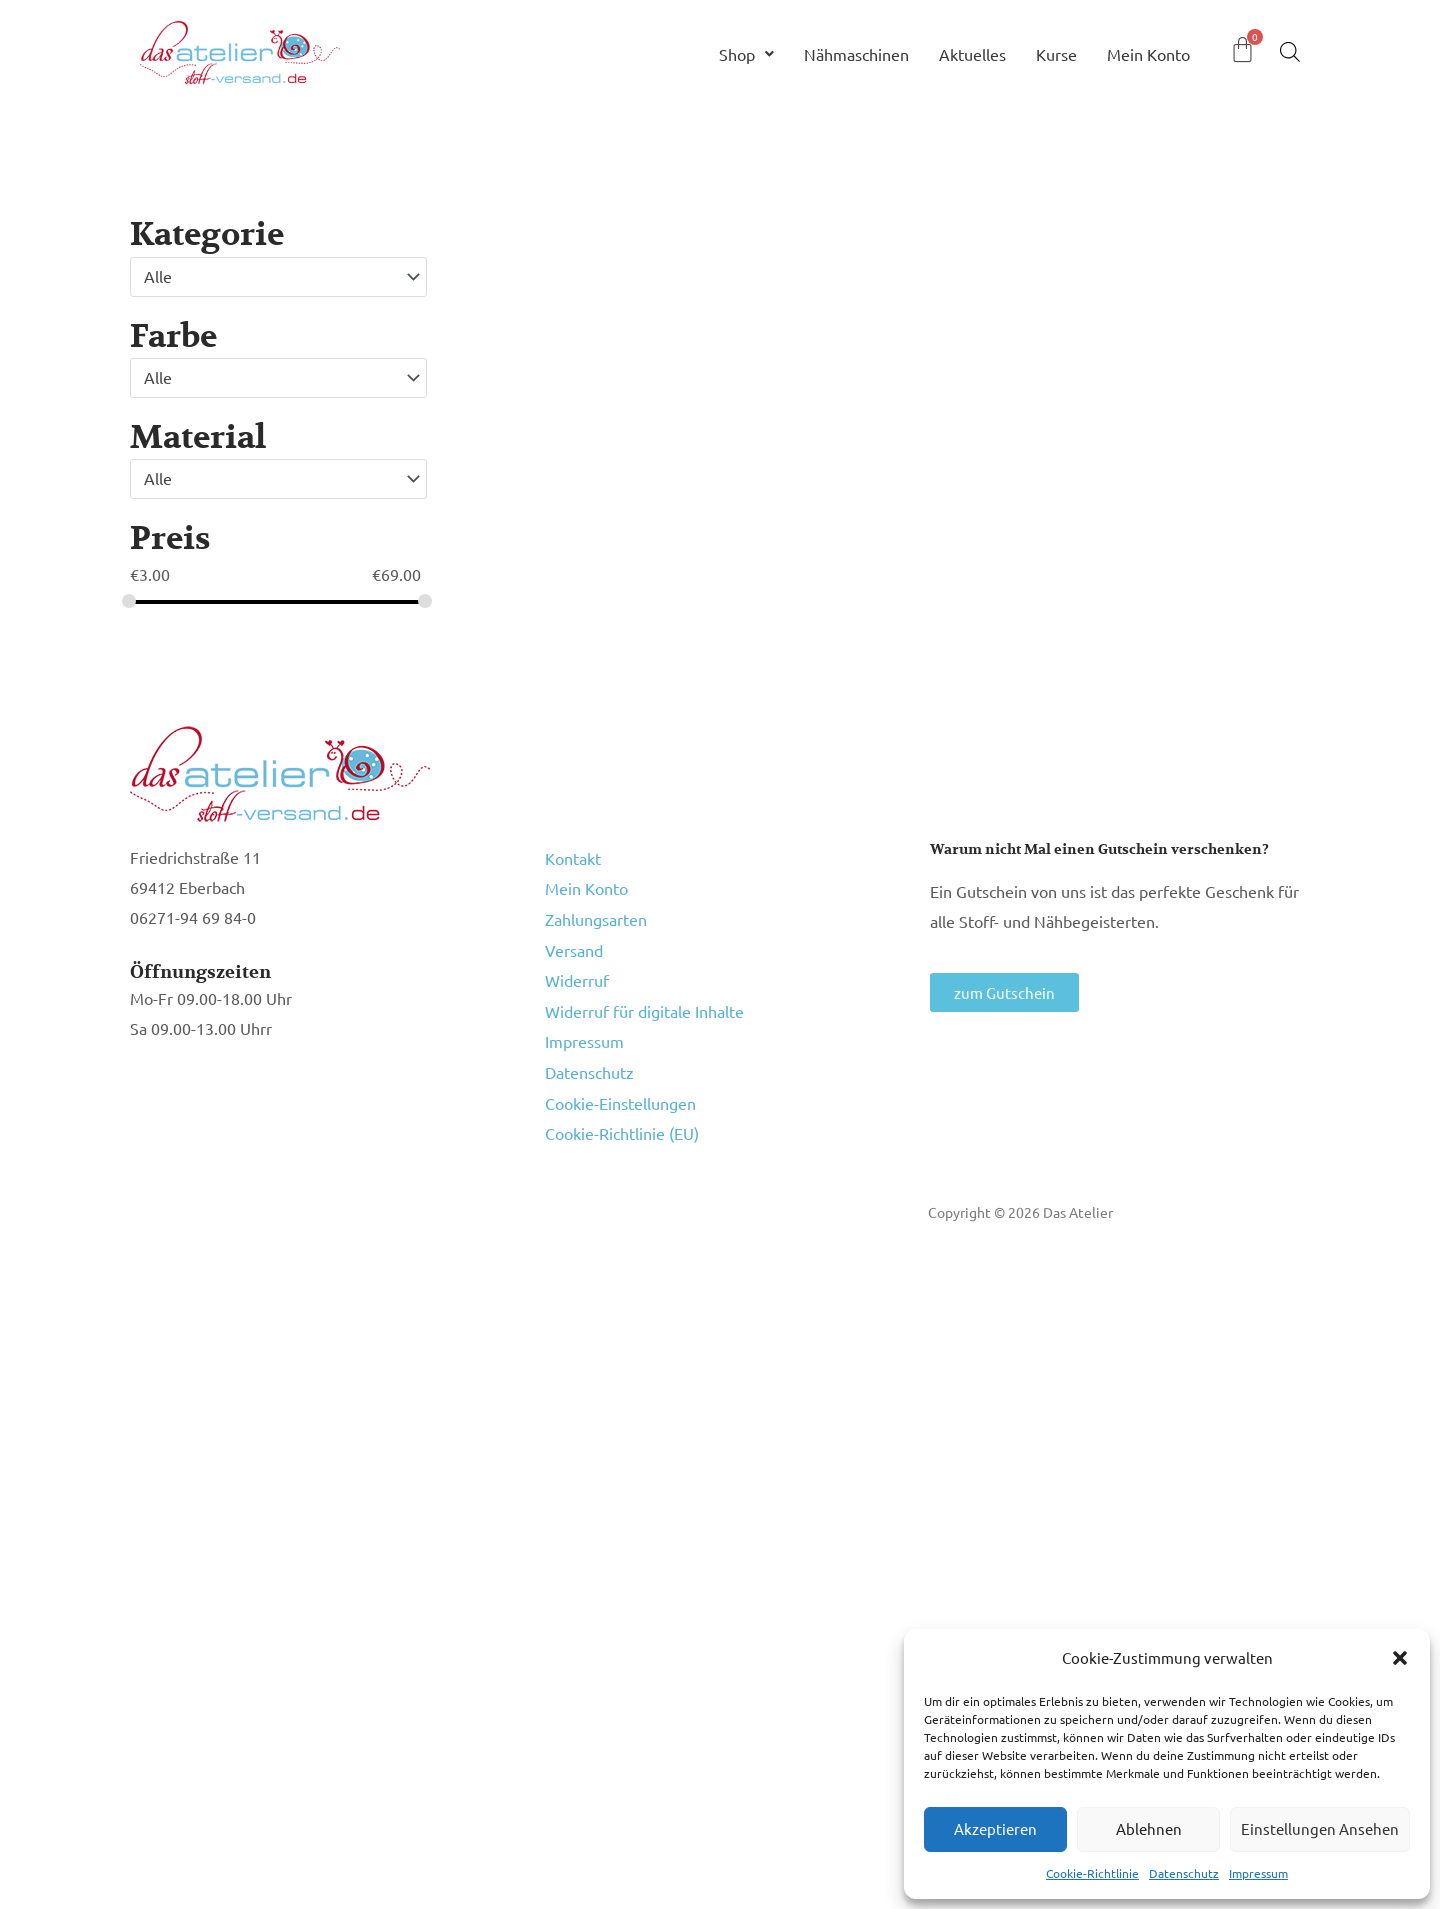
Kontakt (573, 856)
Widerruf (577, 960)
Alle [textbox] (158, 276)
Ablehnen (1149, 1828)
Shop (746, 54)
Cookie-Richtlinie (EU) (622, 1090)
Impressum (1258, 1873)
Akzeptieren (995, 1828)
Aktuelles (972, 54)
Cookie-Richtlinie (1092, 1873)
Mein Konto (1148, 54)
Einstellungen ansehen (1320, 1828)
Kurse (1056, 54)
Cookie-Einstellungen (620, 1064)
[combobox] (278, 277)
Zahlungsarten (596, 908)
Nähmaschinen (856, 54)
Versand (574, 934)
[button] (1400, 1658)
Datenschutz (1184, 1873)
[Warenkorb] (1242, 49)
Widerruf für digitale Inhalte (644, 986)
